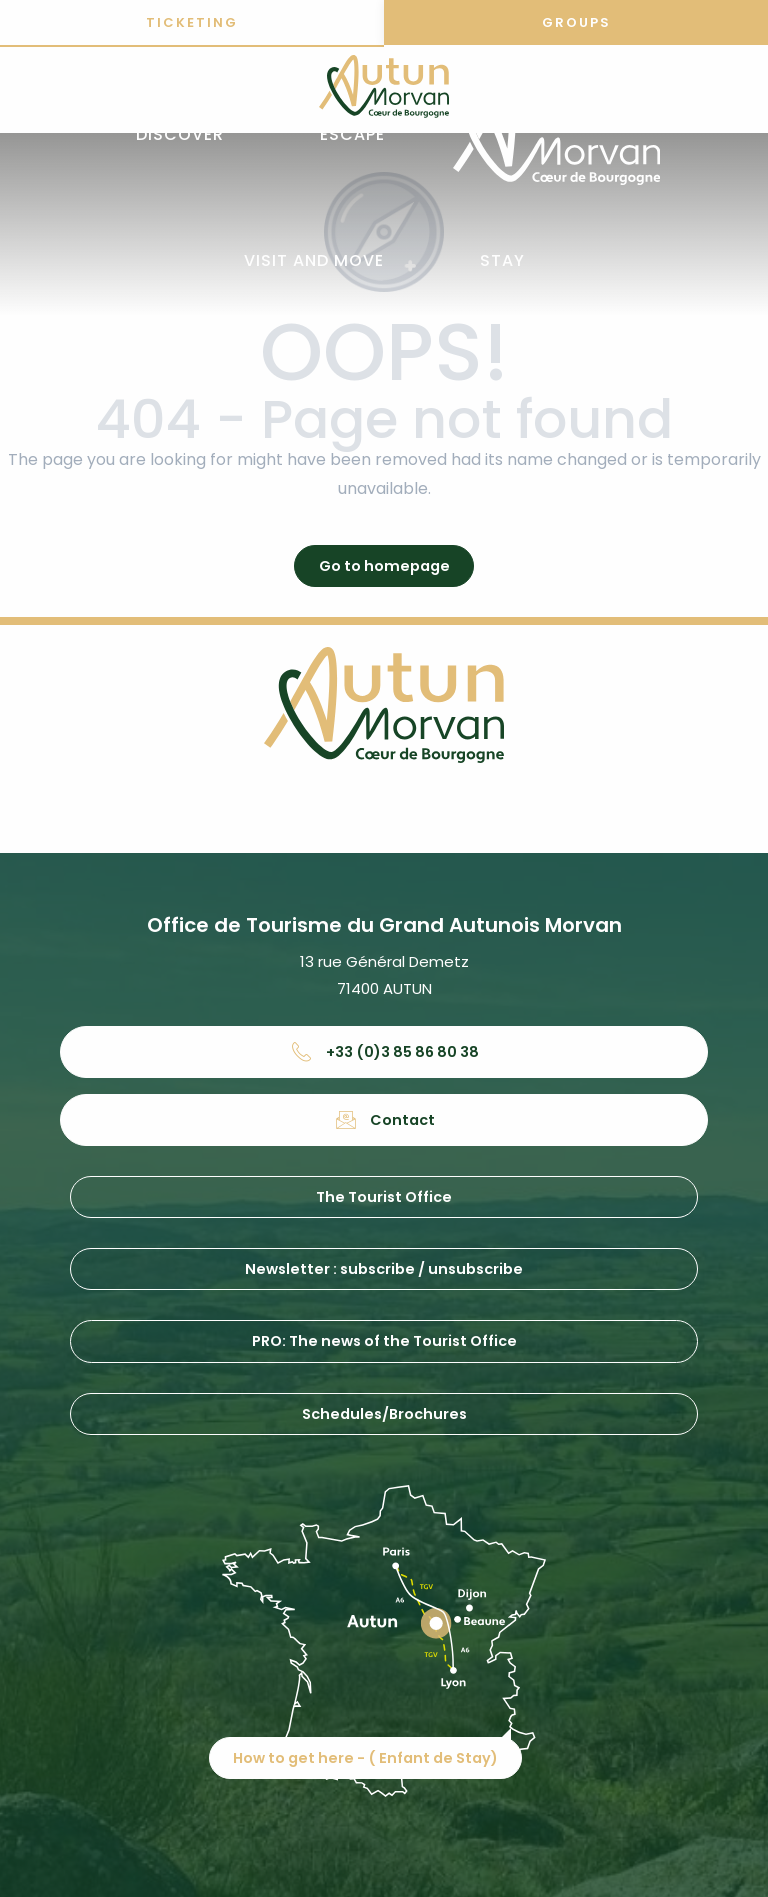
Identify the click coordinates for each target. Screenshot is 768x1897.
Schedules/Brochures (384, 1414)
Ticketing (192, 22)
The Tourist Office (384, 1197)
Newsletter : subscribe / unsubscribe (384, 1269)
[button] (180, 135)
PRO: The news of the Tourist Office (384, 1341)
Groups (576, 22)
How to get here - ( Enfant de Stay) (391, 1718)
